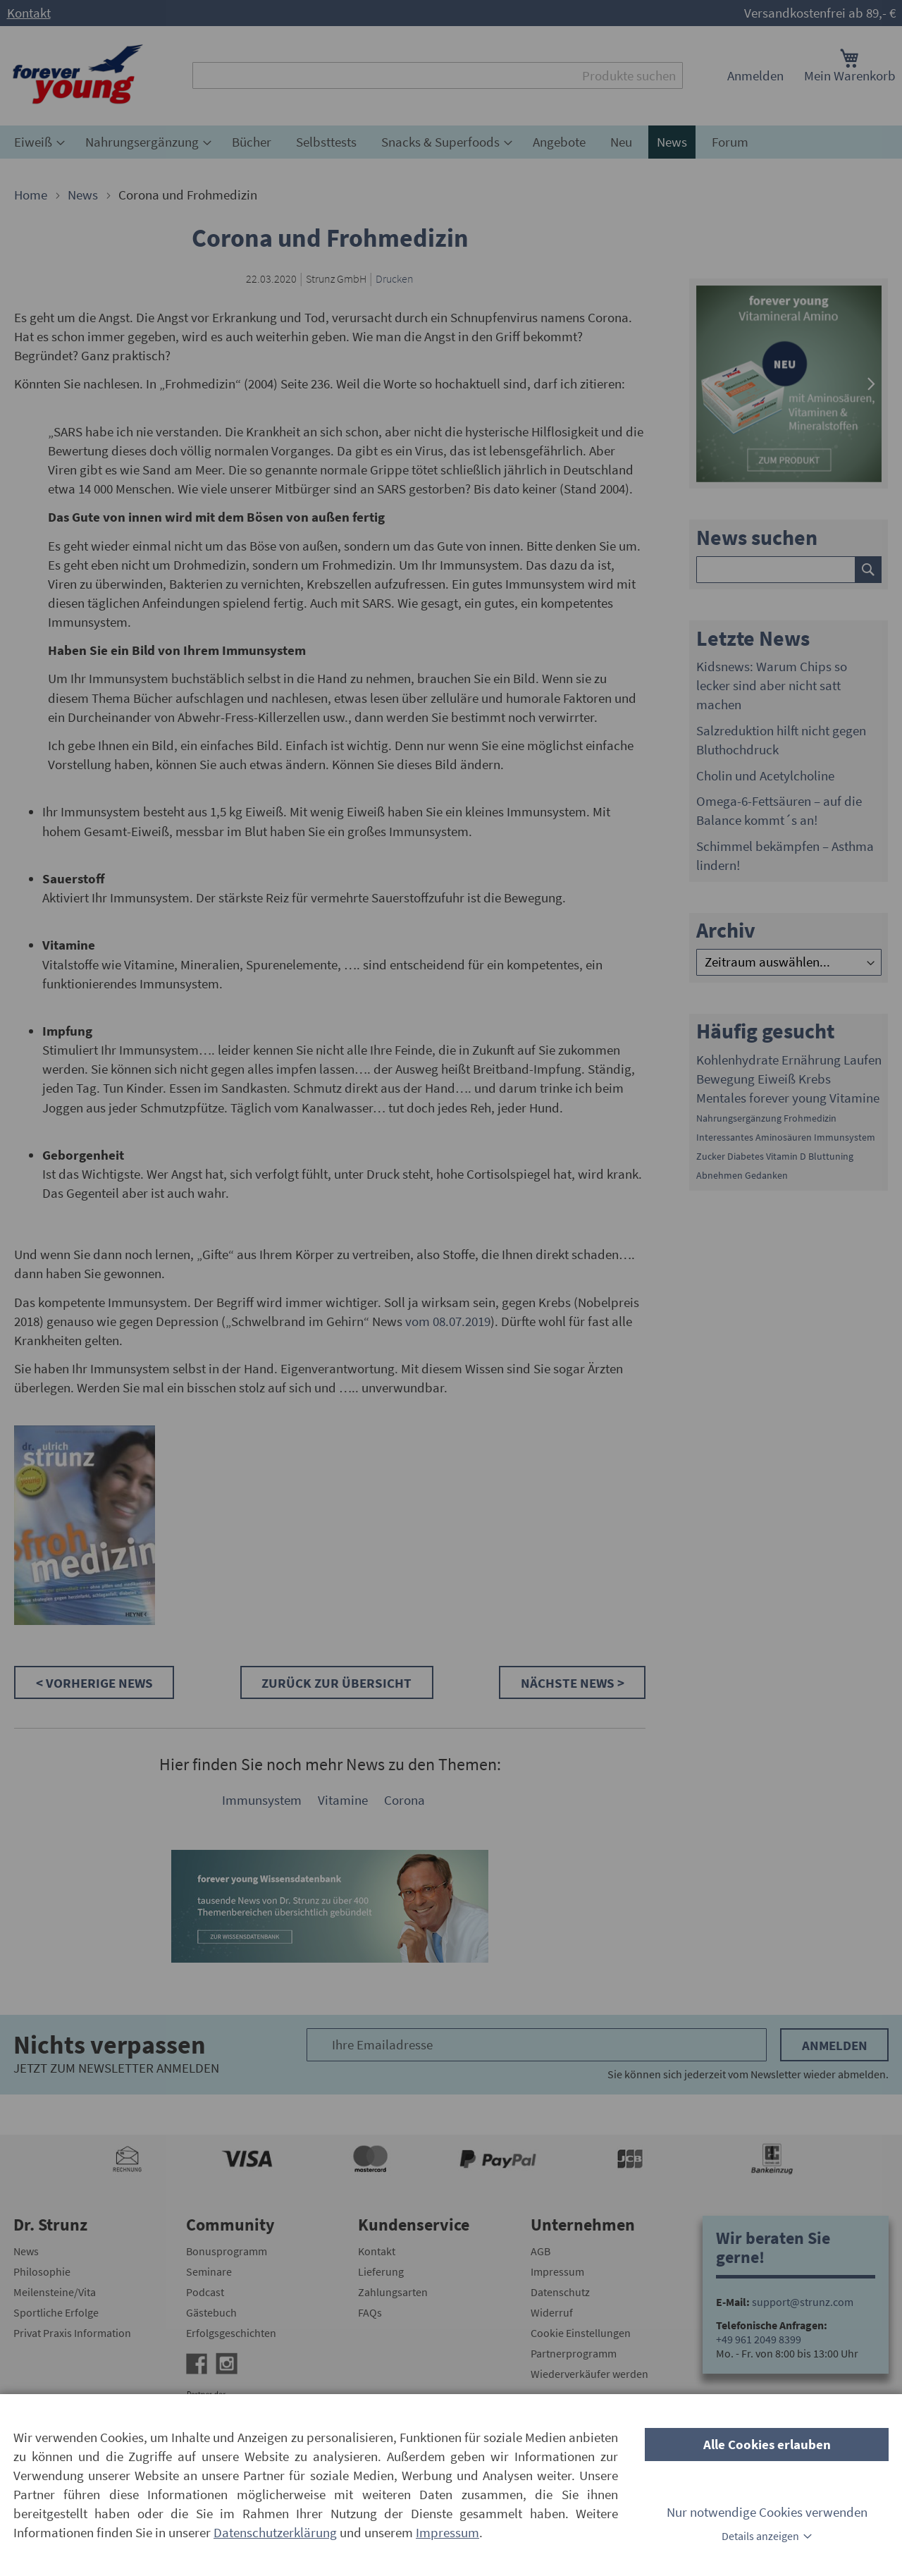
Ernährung (811, 1059)
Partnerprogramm (574, 2353)
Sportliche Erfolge (56, 2312)
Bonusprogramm (226, 2251)
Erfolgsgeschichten (231, 2333)
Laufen (863, 1059)
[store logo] (77, 75)
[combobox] (437, 75)
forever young (788, 1097)
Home (32, 194)
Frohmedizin (810, 1118)
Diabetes (745, 1156)
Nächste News (569, 1682)
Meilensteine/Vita (54, 2292)
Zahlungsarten (393, 2292)
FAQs (370, 2312)
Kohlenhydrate (737, 1059)
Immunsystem (262, 1799)
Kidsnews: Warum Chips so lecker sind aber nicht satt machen (771, 685)
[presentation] (705, 384)
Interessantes (724, 1137)
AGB (540, 2251)
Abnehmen (719, 1175)
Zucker (710, 1156)
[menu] (451, 142)
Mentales (721, 1097)
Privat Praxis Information (72, 2333)
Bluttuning (830, 1156)
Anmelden (755, 75)
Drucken (395, 278)
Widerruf (552, 2312)
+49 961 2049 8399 (758, 2339)
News (84, 194)
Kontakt (29, 12)
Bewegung (725, 1078)
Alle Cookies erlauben (767, 2444)
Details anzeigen (760, 2536)
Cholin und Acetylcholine (765, 775)
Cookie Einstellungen (581, 2333)
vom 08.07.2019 (447, 1321)
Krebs (814, 1078)
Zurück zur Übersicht (336, 1682)
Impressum (557, 2271)
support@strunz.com (802, 2302)
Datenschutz (560, 2292)
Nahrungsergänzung (738, 1118)
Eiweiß (777, 1078)
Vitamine (343, 1799)
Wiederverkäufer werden (589, 2374)
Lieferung (381, 2271)
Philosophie (41, 2271)
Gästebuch (211, 2312)
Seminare (209, 2271)
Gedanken (766, 1175)
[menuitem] (37, 142)
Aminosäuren (783, 1137)
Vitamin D (786, 1156)
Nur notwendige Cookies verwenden (767, 2511)
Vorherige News (99, 1682)
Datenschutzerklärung (275, 2532)
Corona (404, 1799)
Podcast (205, 2292)
